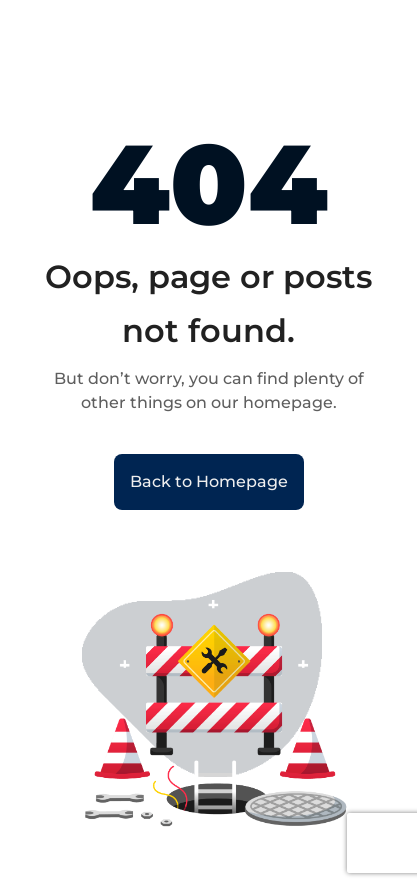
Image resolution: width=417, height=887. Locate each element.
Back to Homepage (209, 481)
